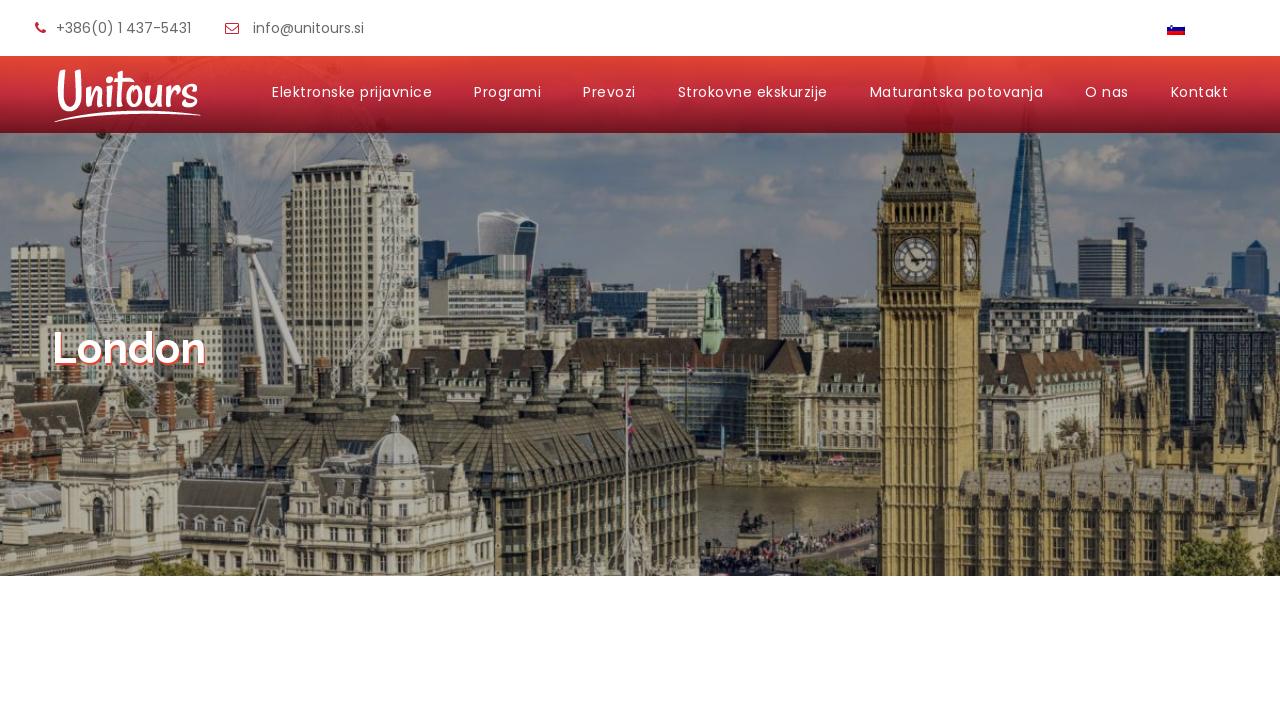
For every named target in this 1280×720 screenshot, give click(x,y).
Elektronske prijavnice (352, 92)
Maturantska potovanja (957, 92)
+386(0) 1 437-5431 (123, 28)
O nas (1107, 92)
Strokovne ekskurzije (753, 92)
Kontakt (1200, 92)
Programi (507, 92)
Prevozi (609, 92)
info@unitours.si (308, 28)
